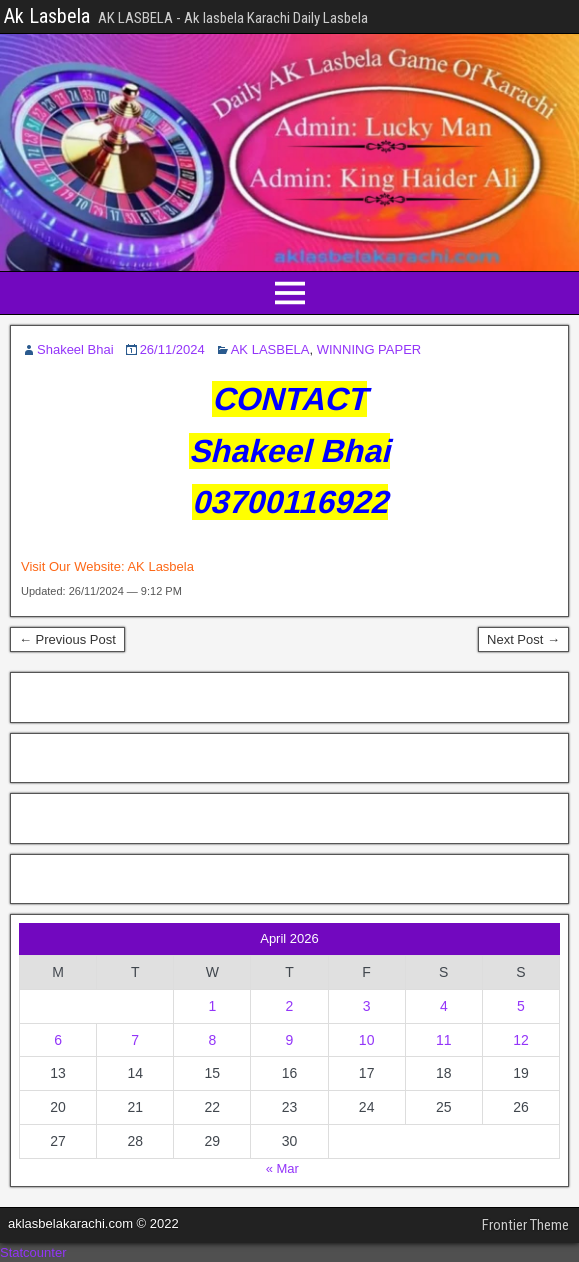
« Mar (282, 1168)
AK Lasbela (160, 566)
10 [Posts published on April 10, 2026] (367, 1040)
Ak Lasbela (47, 16)
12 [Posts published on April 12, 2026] (521, 1040)
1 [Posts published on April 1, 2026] (212, 1006)
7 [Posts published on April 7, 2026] (135, 1040)
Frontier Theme (525, 1225)
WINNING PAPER (369, 349)
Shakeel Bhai (75, 349)
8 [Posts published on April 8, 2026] (212, 1040)
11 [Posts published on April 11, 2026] (444, 1040)
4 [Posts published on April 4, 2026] (444, 1006)
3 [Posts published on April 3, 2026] (367, 1006)
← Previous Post (67, 639)
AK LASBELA (270, 349)
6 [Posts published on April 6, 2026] (58, 1040)
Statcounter (33, 1252)
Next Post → (523, 639)
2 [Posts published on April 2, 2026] (290, 1006)
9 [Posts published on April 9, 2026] (290, 1040)
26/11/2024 (172, 349)
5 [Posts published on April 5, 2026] (521, 1006)
